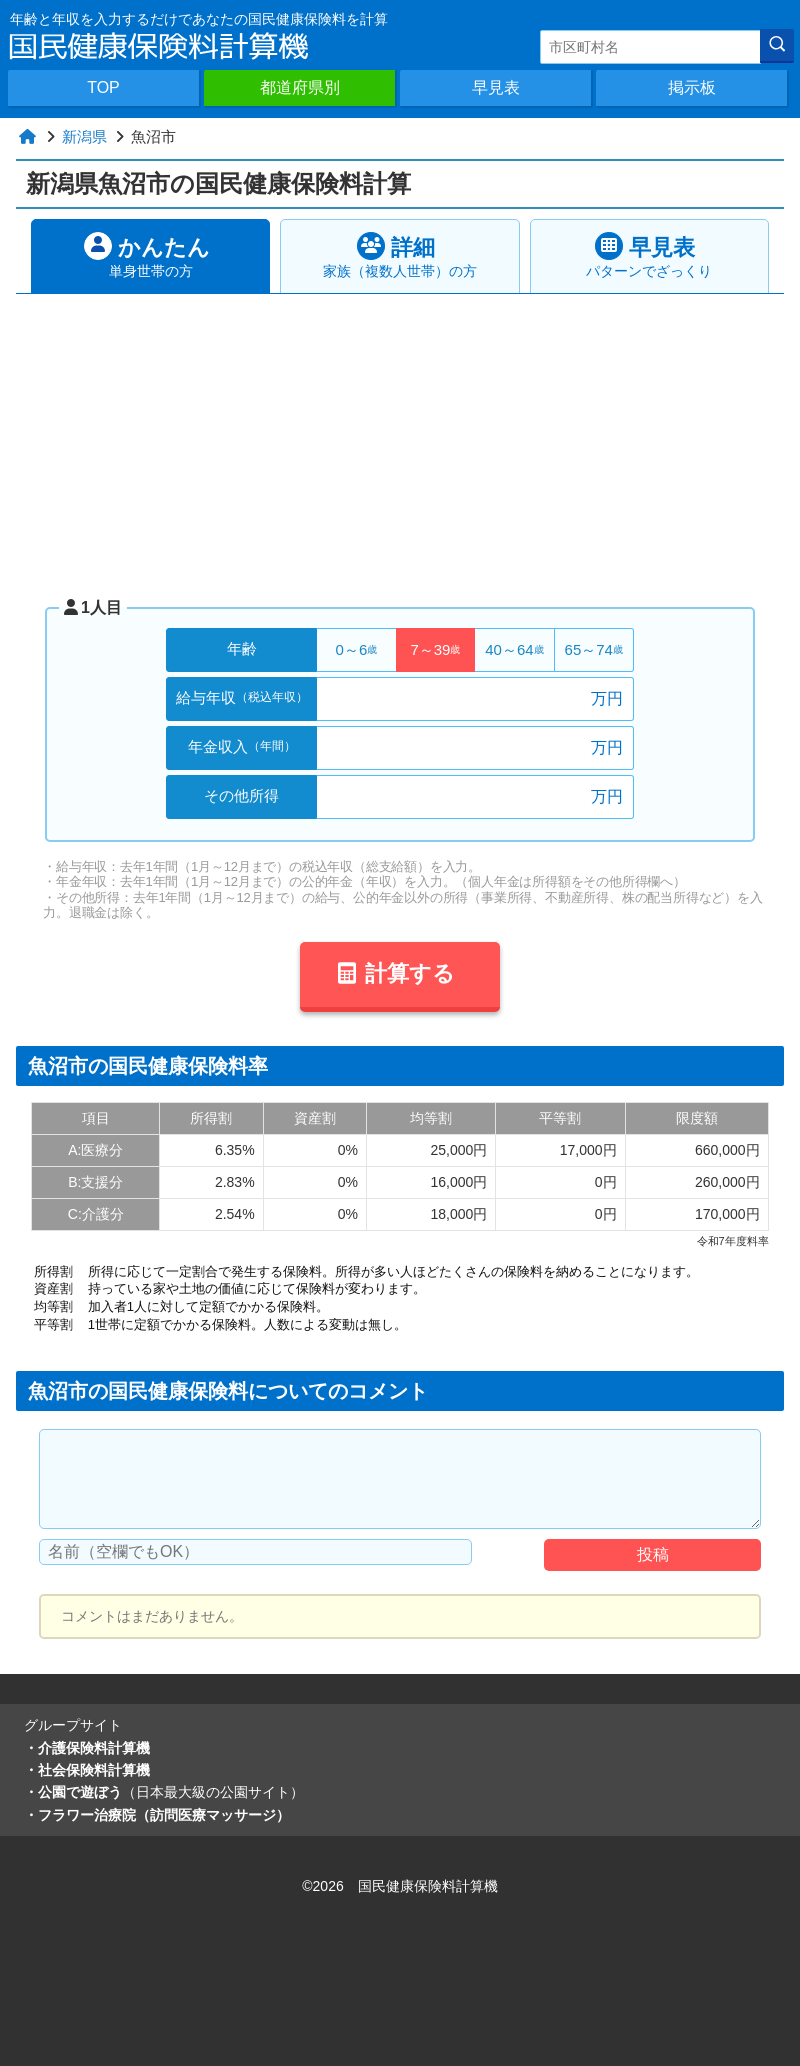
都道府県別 (300, 87)
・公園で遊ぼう (164, 1792)
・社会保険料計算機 (87, 1770)
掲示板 (692, 87)
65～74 (594, 649)
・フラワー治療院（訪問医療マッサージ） (157, 1815)
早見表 (496, 87)
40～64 (514, 649)
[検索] (777, 46)
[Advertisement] (402, 444)
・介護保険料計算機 (87, 1748)
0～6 (357, 649)
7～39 (435, 649)
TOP (103, 87)
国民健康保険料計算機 (428, 1886)
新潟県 (84, 136)
